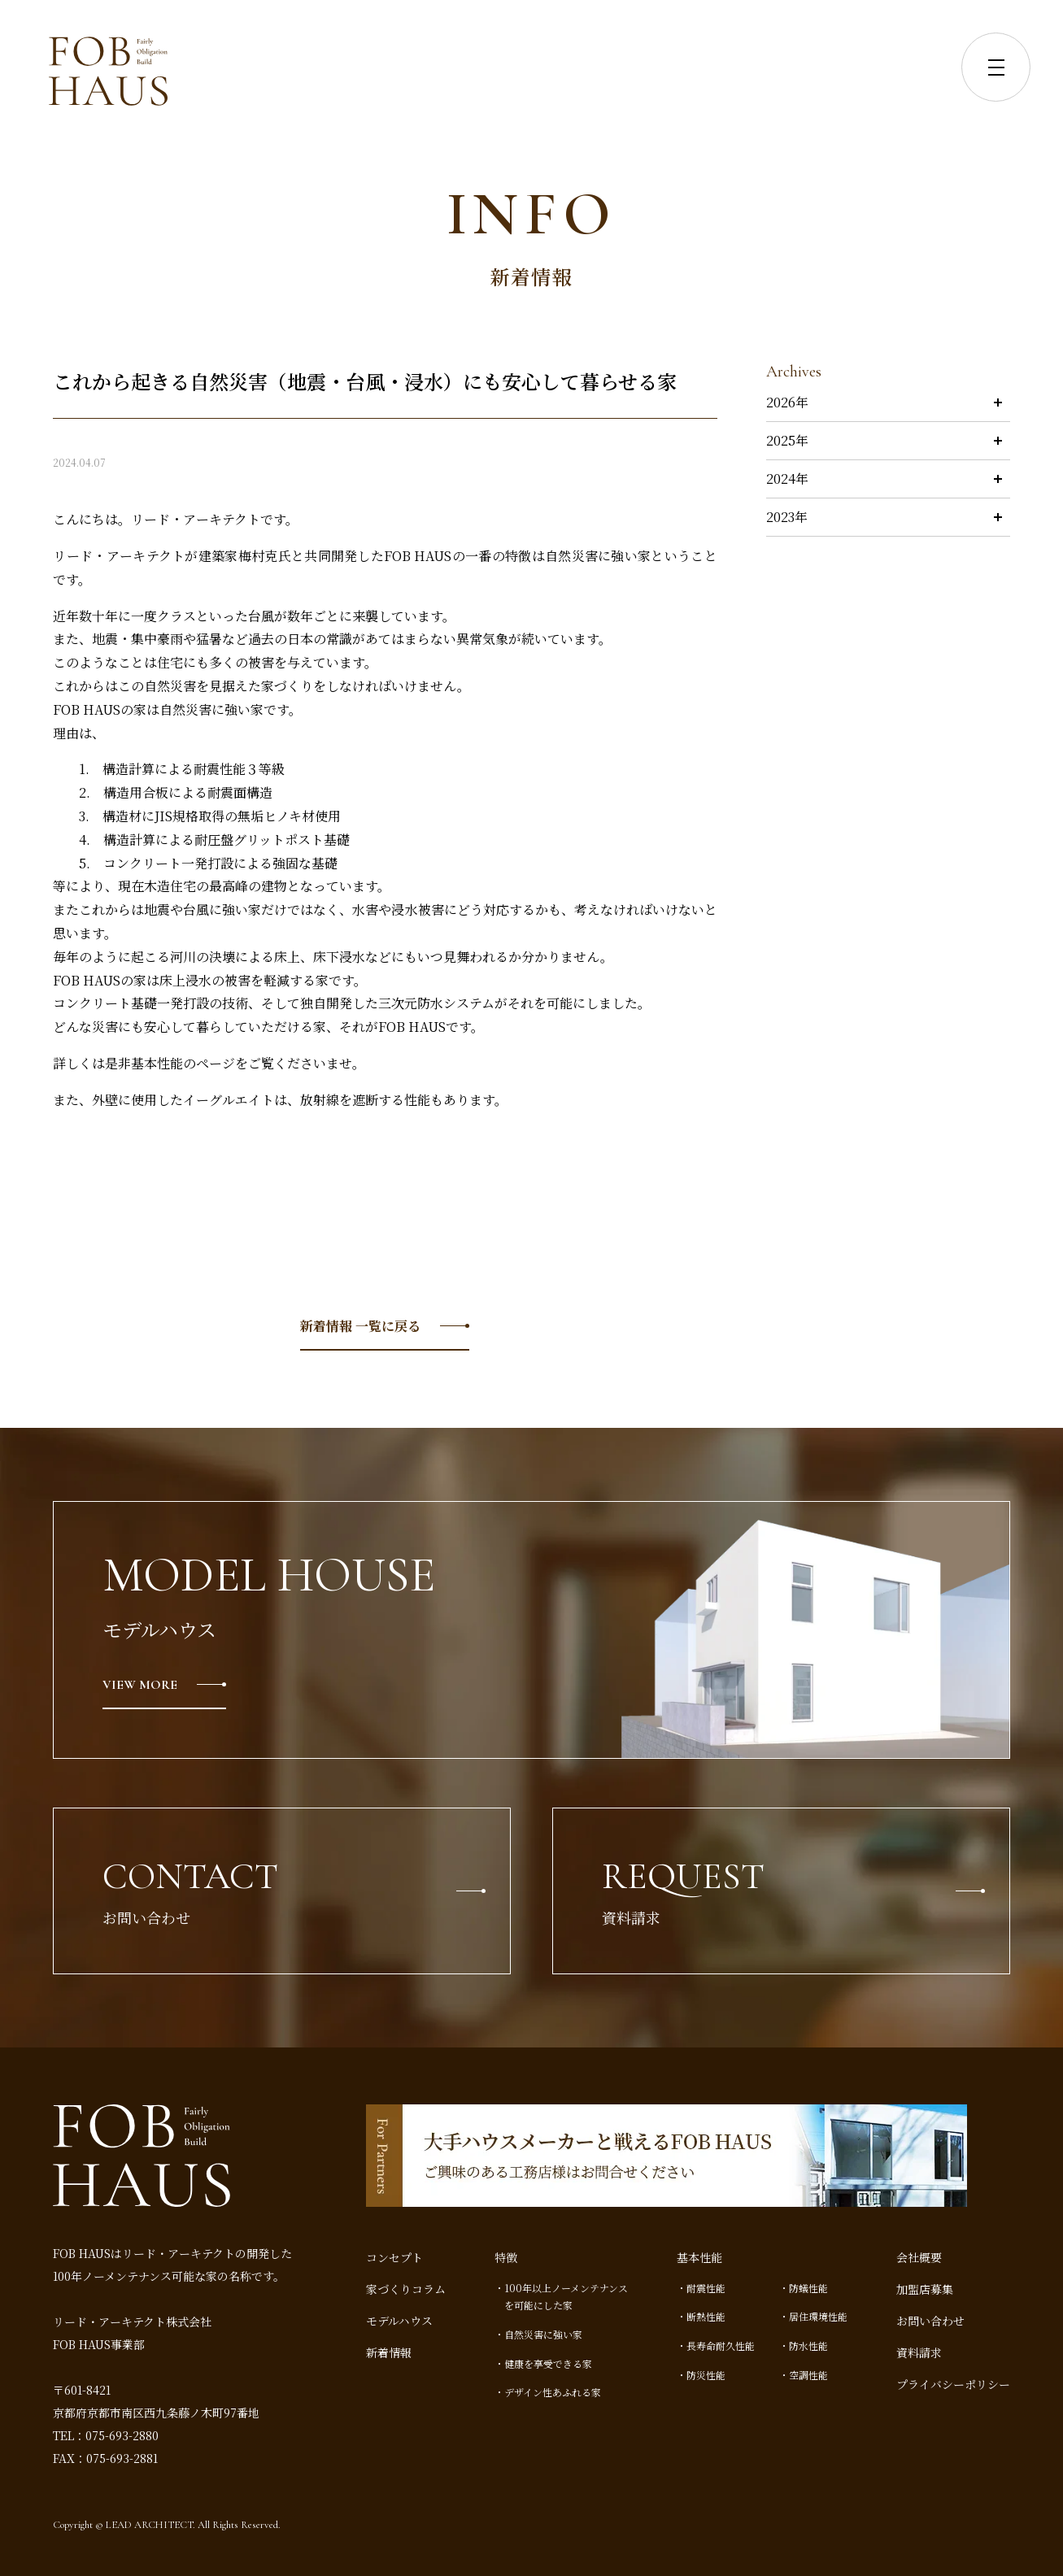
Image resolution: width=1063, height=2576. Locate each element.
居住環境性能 (818, 2316)
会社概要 (919, 2257)
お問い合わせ (930, 2321)
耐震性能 (705, 2288)
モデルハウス (399, 2321)
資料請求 (919, 2352)
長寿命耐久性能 (720, 2345)
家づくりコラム (406, 2289)
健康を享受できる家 (548, 2363)
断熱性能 (705, 2316)
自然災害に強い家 (543, 2334)
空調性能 (808, 2375)
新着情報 (389, 2352)
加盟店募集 (924, 2289)
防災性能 (705, 2375)
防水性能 (808, 2345)
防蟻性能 (808, 2288)
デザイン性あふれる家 (552, 2392)
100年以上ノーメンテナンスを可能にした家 (566, 2297)
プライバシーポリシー (953, 2384)
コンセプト (394, 2257)
